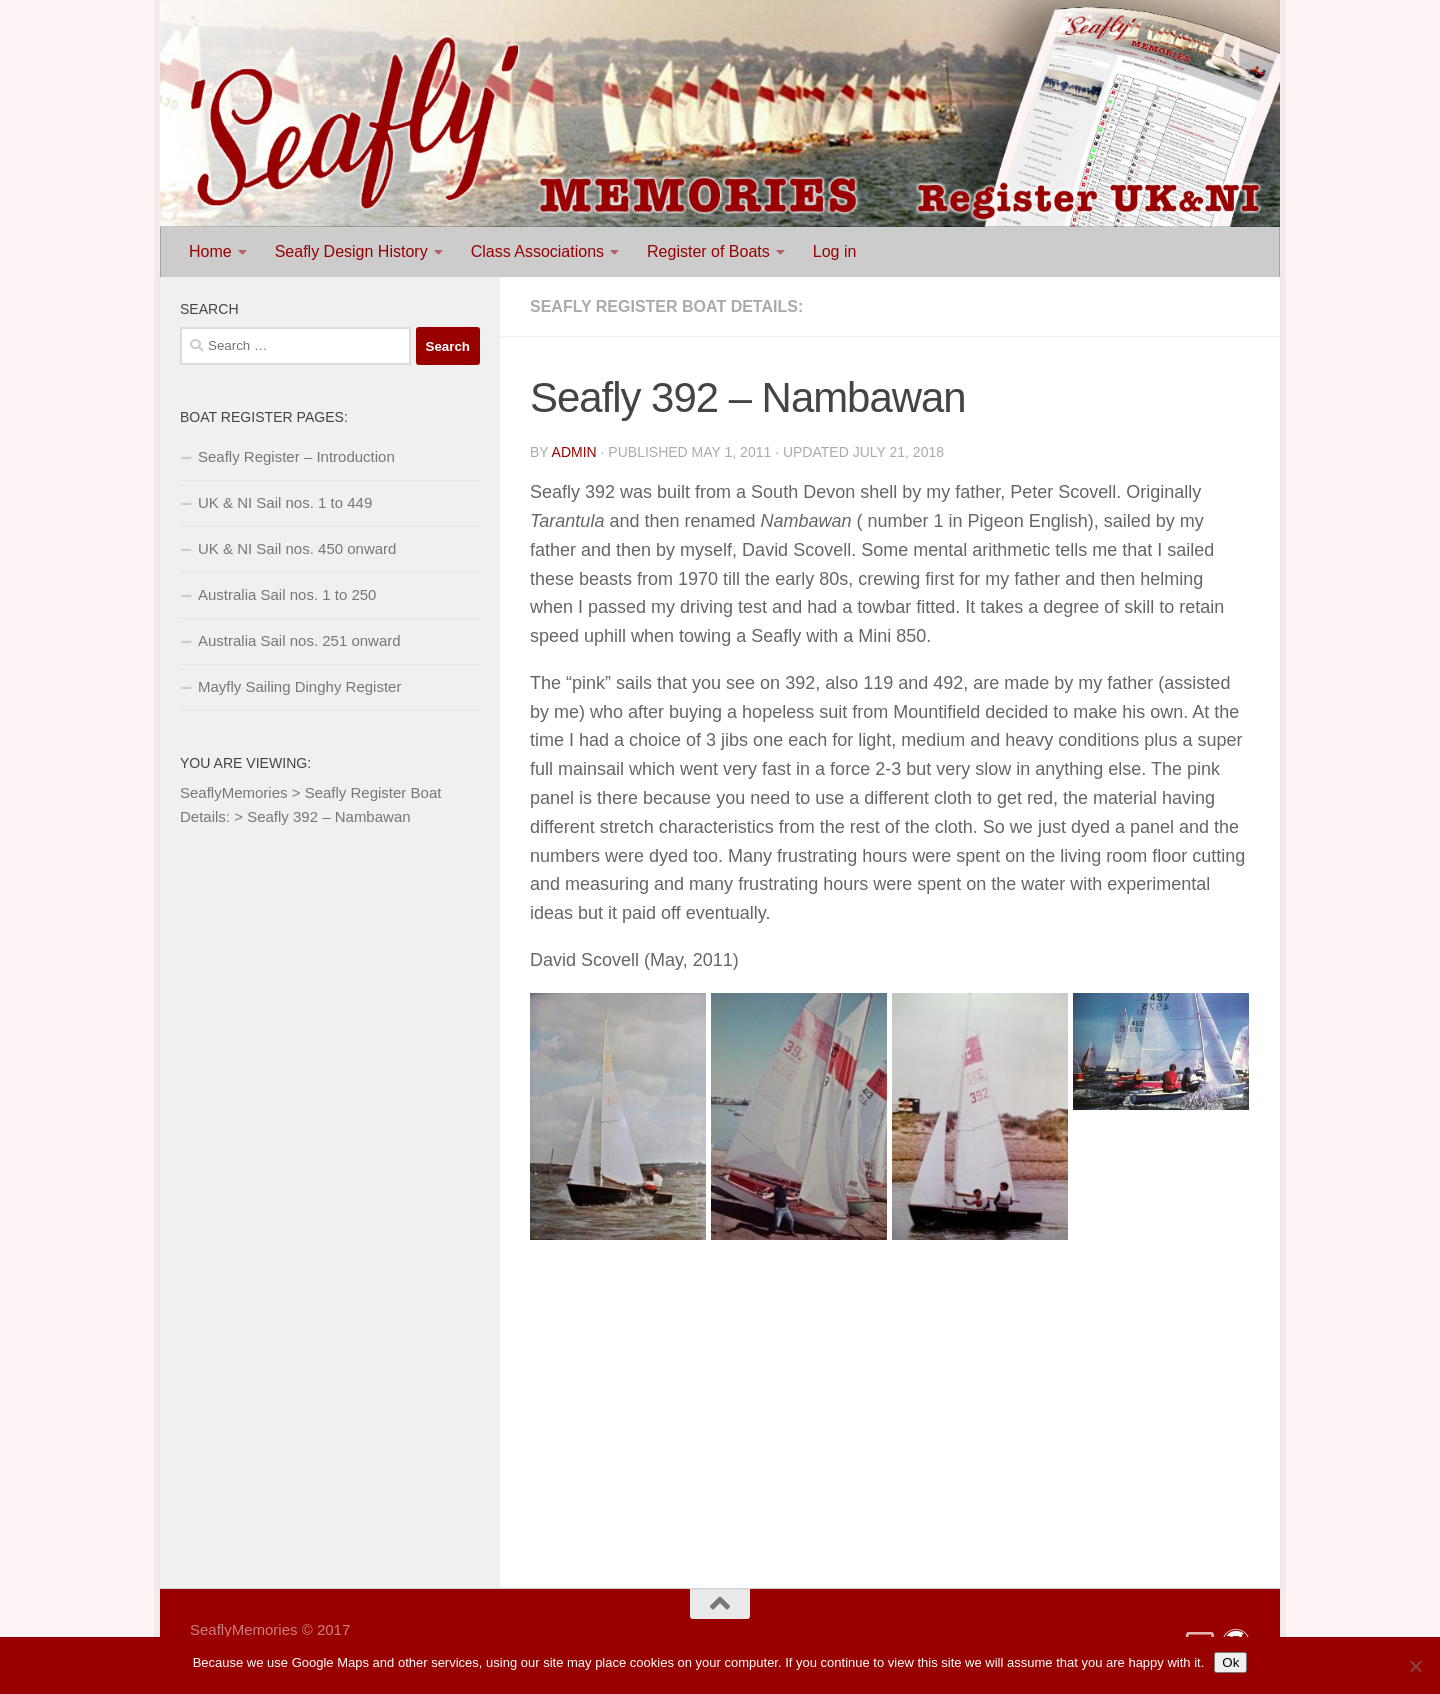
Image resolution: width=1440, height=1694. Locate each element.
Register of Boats (708, 251)
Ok (1230, 1662)
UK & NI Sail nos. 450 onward (297, 548)
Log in (835, 251)
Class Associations (537, 251)
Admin (574, 452)
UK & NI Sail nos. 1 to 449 (285, 502)
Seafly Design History (351, 251)
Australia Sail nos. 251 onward (299, 640)
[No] (1415, 1666)
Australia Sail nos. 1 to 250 (287, 594)
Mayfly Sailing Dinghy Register (299, 686)
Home (210, 251)
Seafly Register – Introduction (296, 456)
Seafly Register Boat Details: (666, 306)
